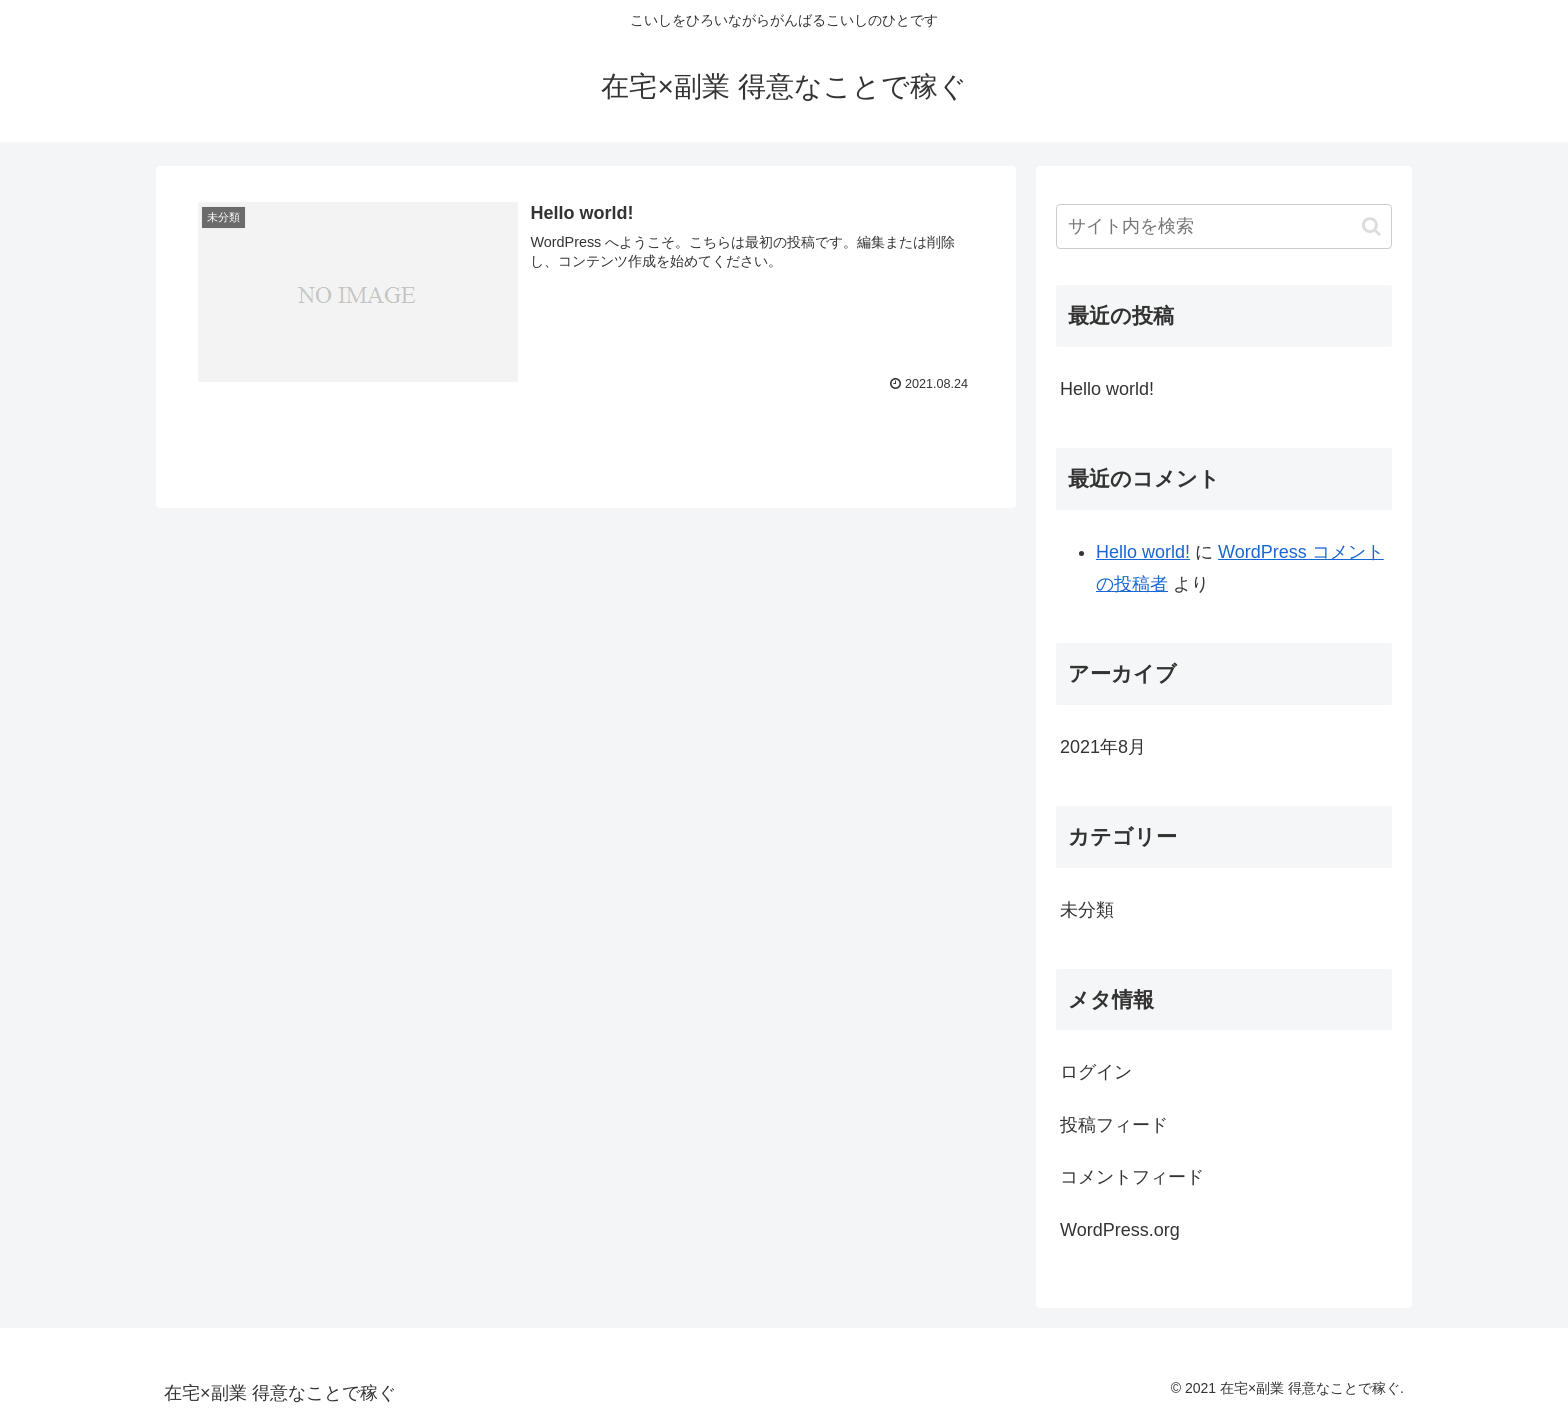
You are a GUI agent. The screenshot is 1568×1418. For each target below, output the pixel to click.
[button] (1371, 226)
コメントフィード (1132, 1177)
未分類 (1087, 910)
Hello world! (1107, 389)
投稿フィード (1114, 1125)
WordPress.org (1120, 1230)
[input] (1224, 226)
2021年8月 (1103, 747)
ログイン (1096, 1072)
